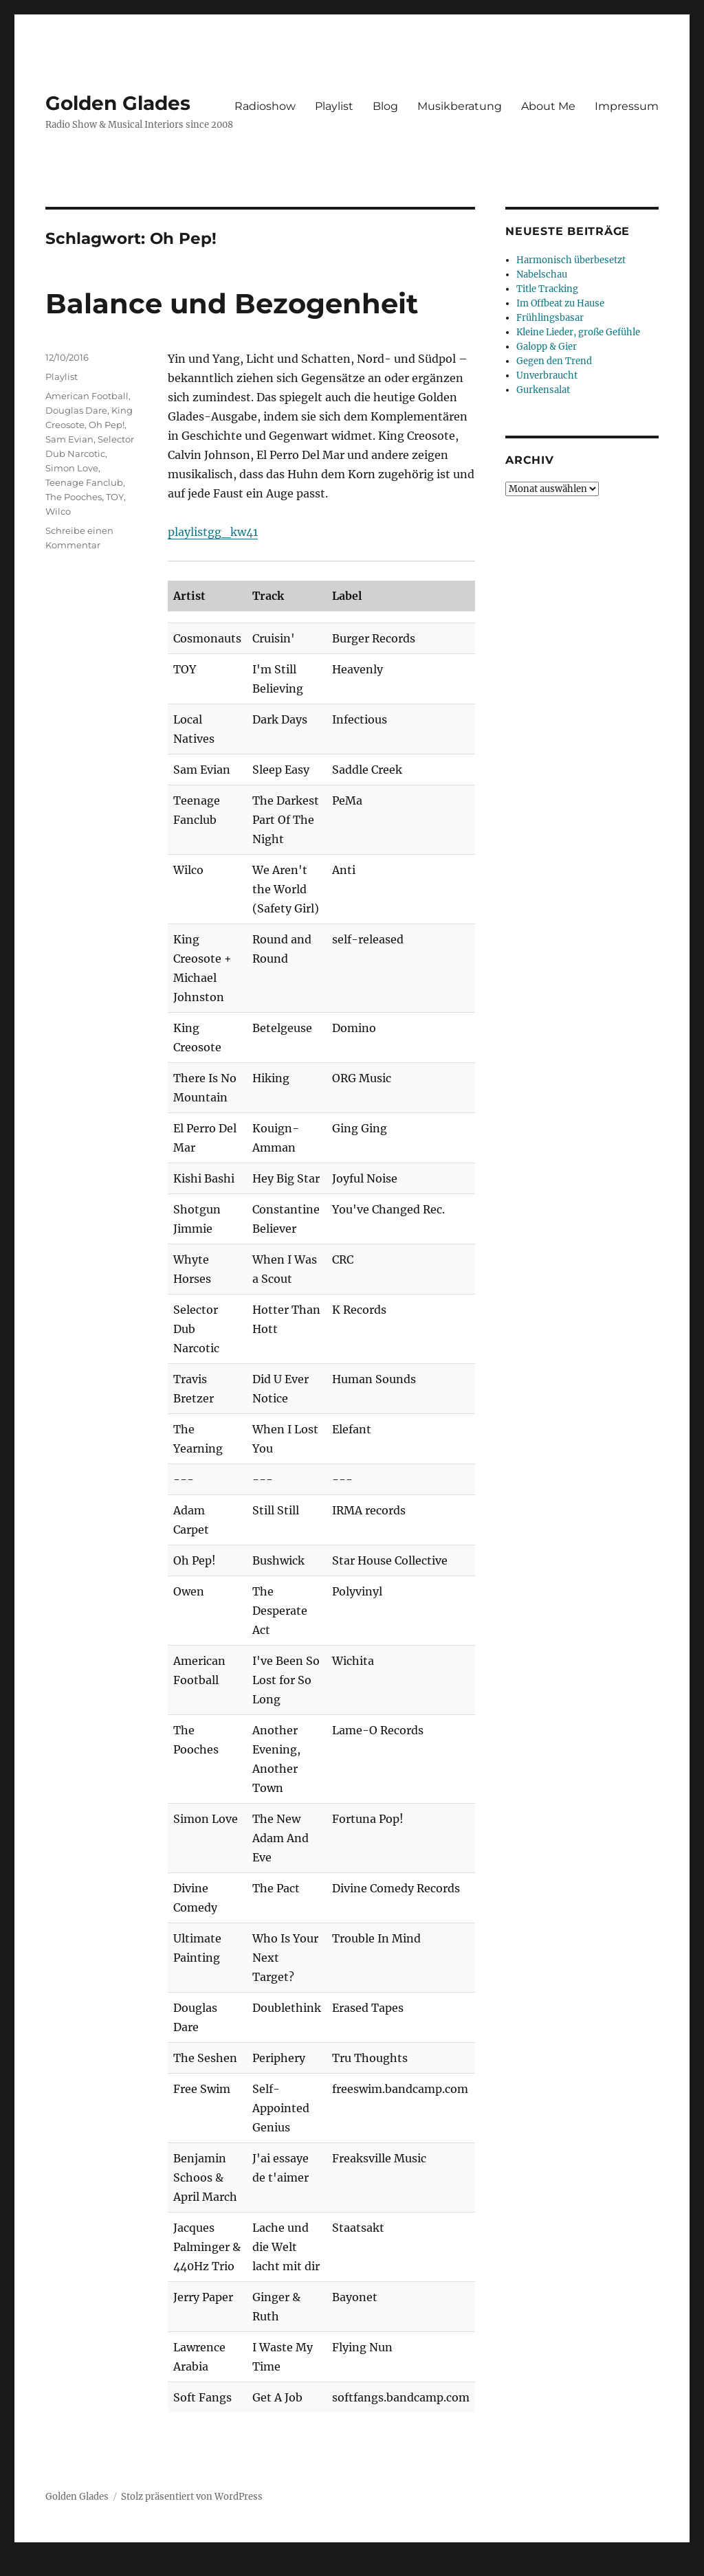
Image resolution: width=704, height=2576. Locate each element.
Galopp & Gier (546, 346)
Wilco (58, 511)
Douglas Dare (76, 410)
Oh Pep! (106, 424)
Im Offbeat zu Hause (560, 303)
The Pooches (73, 496)
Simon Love (71, 467)
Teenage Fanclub (84, 482)
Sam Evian (69, 439)
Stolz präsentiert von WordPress (192, 2496)
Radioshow (265, 106)
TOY (115, 496)
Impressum (627, 106)
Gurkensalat (543, 390)
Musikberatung (459, 106)
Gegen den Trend (554, 361)
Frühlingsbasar (550, 318)
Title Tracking (547, 289)
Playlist (334, 106)
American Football (87, 395)
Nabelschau (541, 274)
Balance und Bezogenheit (231, 303)
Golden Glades (117, 103)
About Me (548, 106)
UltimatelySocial (464, 2566)
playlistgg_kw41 (213, 532)
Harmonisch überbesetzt (571, 260)
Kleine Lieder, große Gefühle (578, 332)
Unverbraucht (547, 375)
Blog (385, 106)
